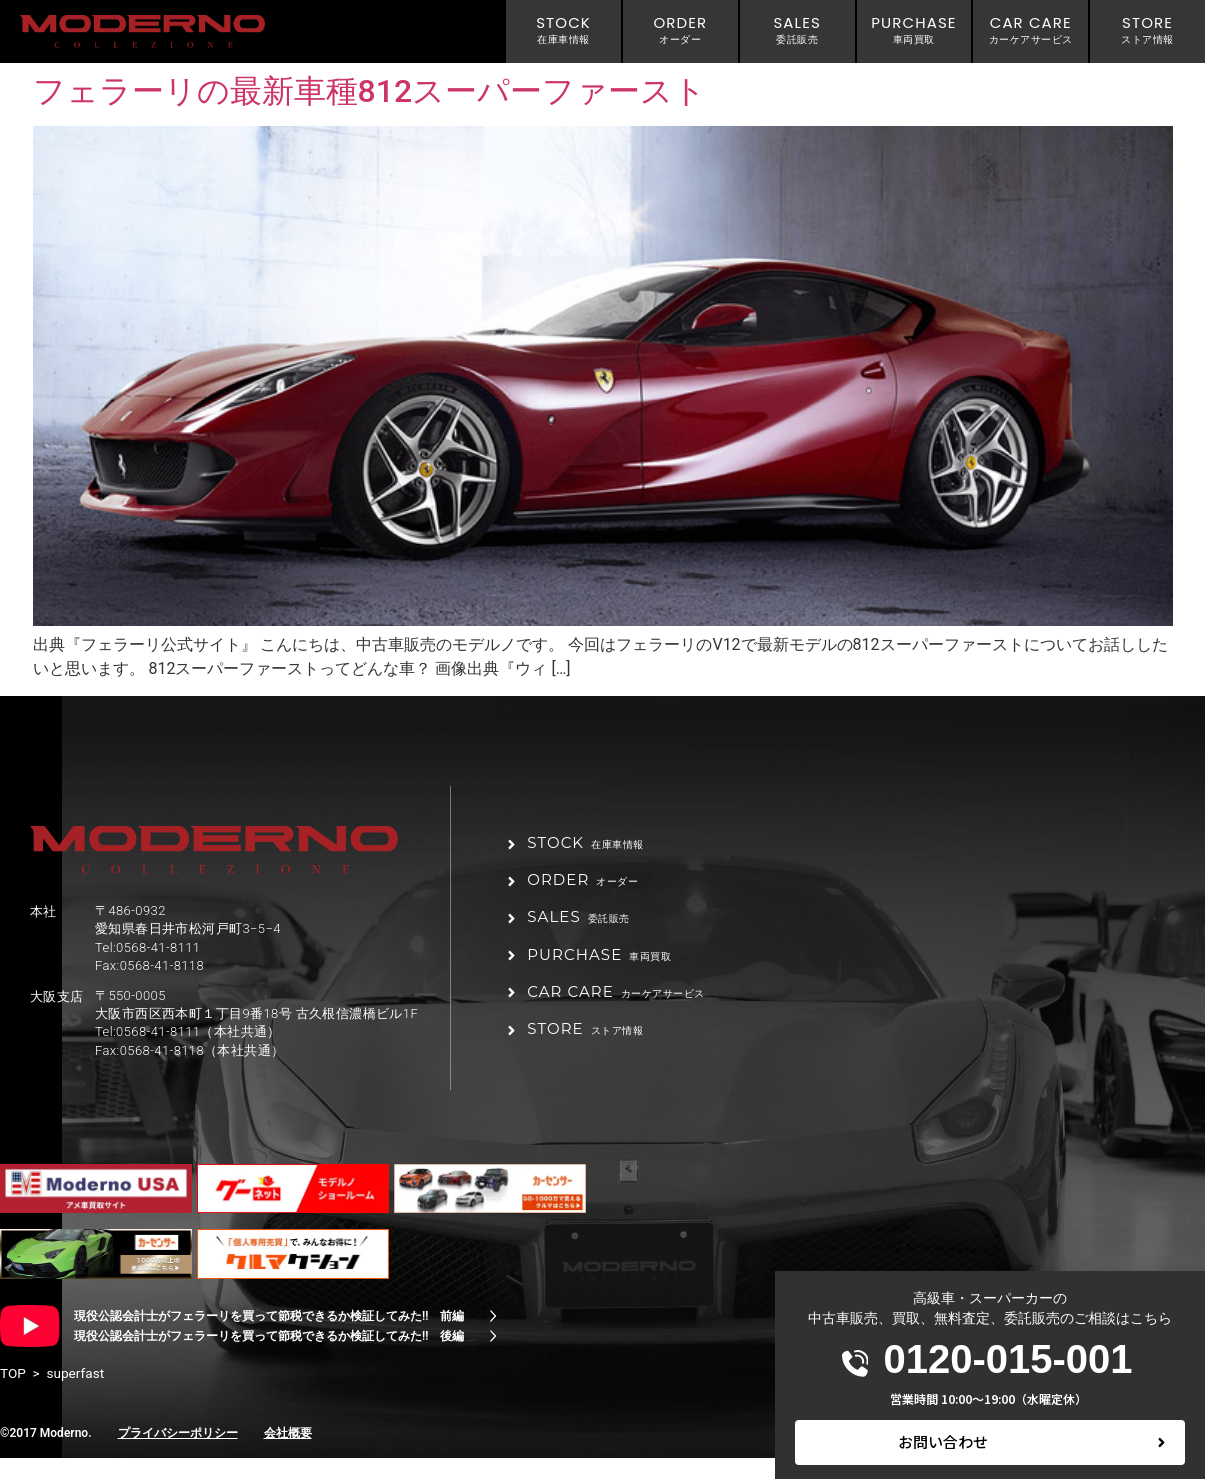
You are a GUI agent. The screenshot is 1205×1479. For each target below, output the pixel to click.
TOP (13, 1394)
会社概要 (288, 1454)
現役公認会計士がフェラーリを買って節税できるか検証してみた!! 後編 (269, 1357)
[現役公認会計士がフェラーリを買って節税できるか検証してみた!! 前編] (493, 1337)
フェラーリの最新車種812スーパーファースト (370, 91)
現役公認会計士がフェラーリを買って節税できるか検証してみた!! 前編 (269, 1337)
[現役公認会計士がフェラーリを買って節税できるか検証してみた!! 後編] (493, 1357)
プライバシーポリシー (178, 1454)
